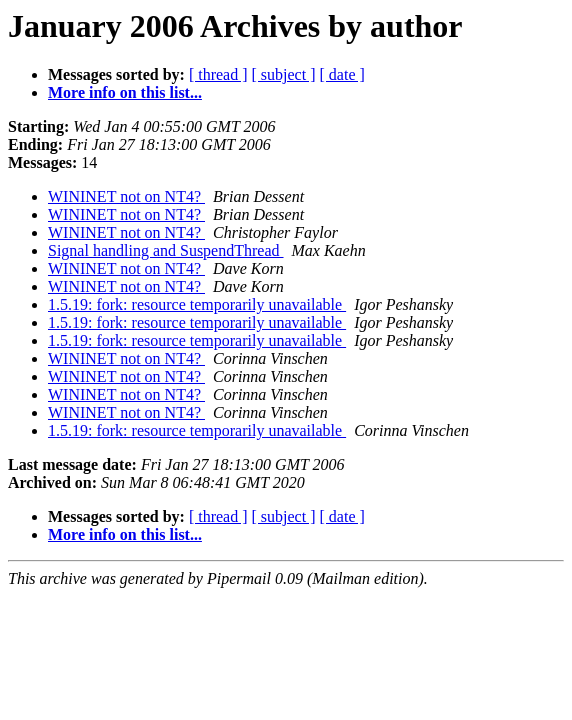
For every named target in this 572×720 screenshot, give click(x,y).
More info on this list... (125, 92)
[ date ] (342, 74)
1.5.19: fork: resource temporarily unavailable (197, 304)
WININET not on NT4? (126, 196)
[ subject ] (284, 74)
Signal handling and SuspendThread (166, 250)
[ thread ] (218, 74)
